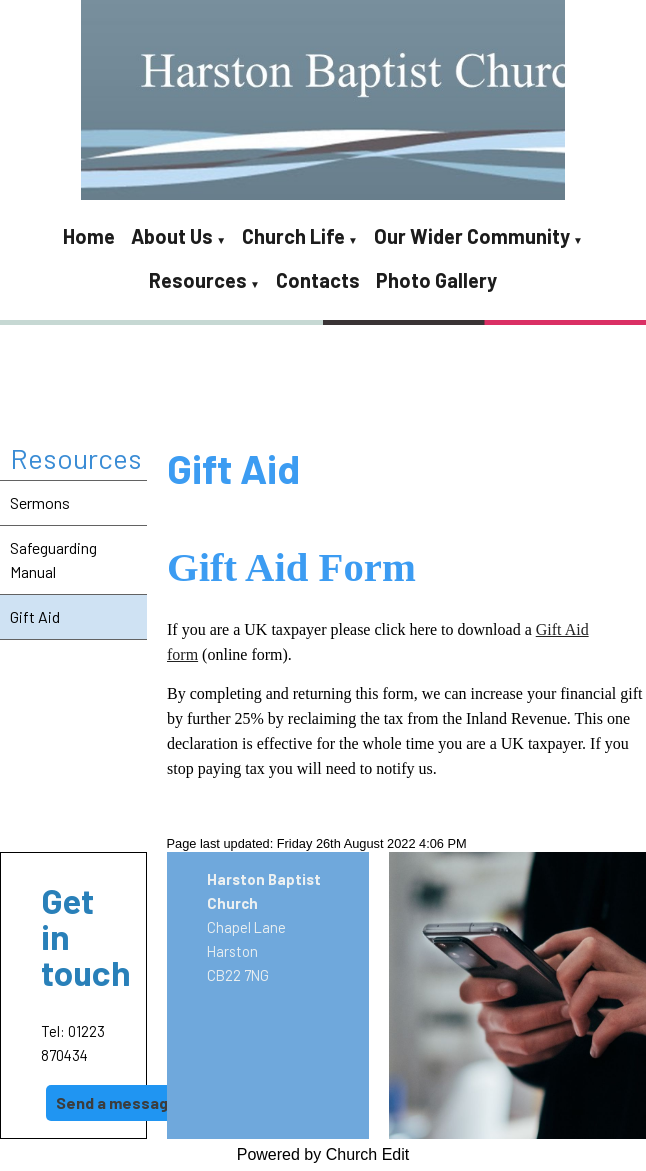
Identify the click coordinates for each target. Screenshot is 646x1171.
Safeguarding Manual (53, 559)
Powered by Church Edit (323, 1154)
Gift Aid (35, 616)
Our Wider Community (472, 236)
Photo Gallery (436, 280)
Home (89, 236)
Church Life (293, 236)
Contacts (318, 280)
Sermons (40, 502)
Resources (198, 280)
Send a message (117, 1102)
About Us (172, 236)
